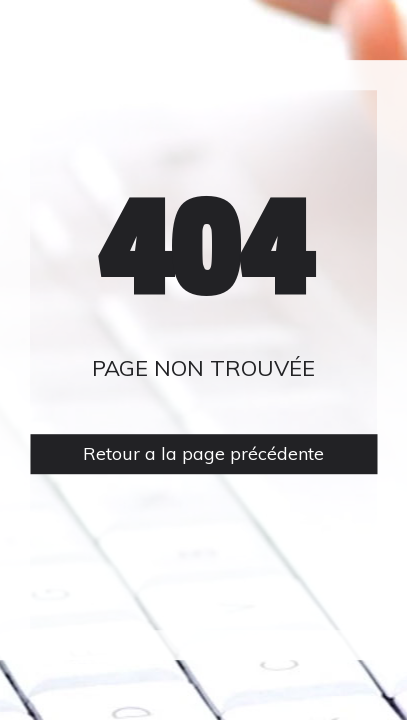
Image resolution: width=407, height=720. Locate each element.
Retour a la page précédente (203, 454)
